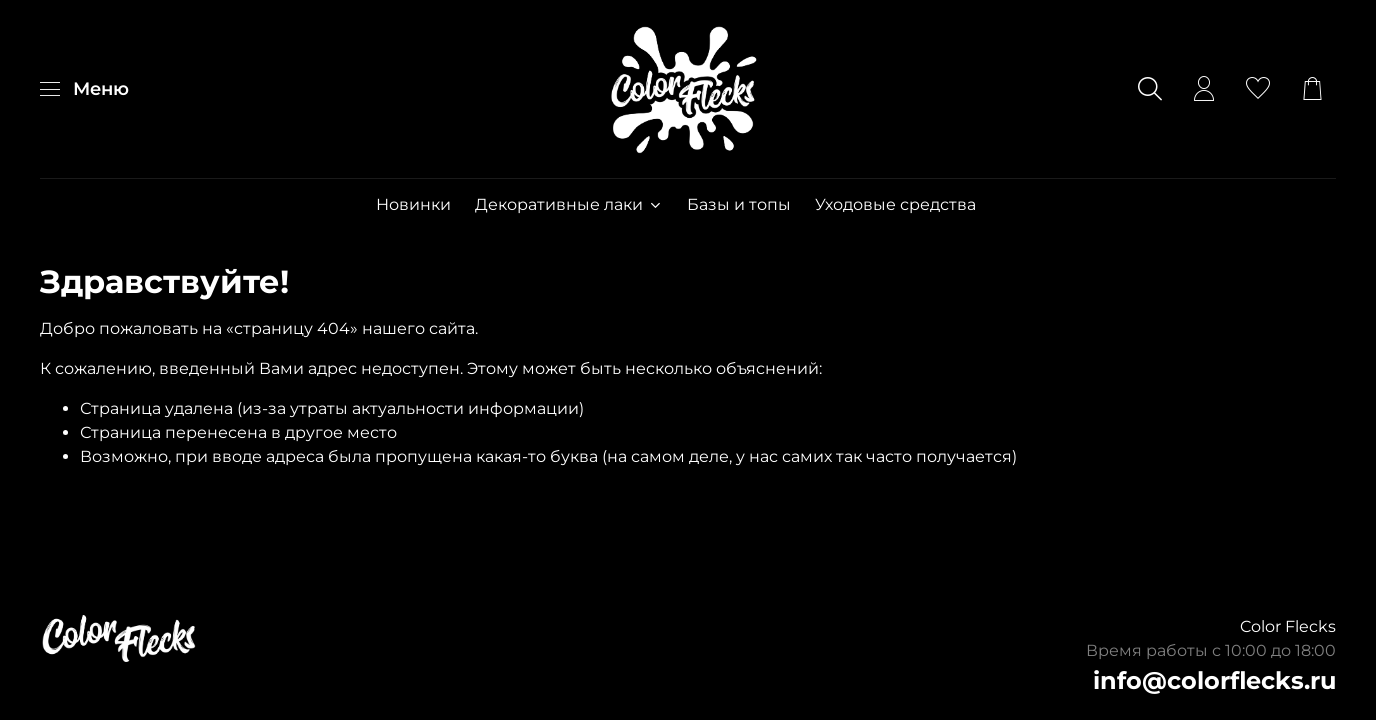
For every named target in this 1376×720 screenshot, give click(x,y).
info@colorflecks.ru (1214, 680)
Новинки (413, 204)
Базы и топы (739, 204)
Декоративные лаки (568, 204)
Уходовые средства (895, 204)
